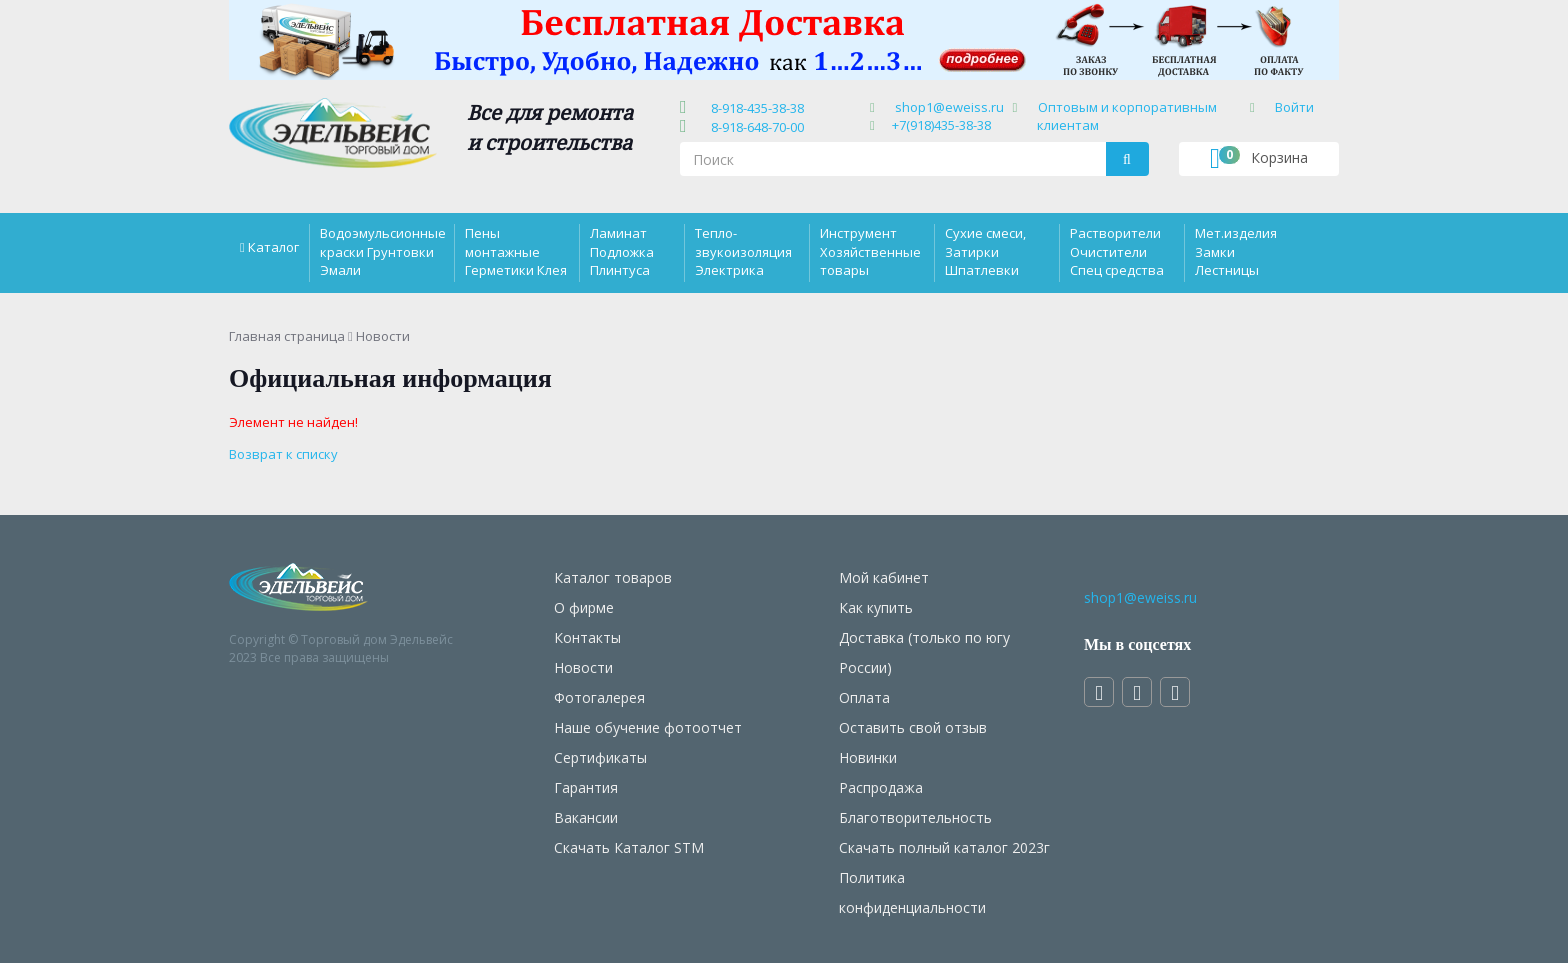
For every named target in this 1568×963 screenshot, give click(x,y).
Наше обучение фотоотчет (648, 727)
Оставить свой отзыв (913, 727)
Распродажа (881, 787)
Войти (1294, 107)
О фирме (584, 607)
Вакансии (586, 817)
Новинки (868, 757)
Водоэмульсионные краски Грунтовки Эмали (383, 251)
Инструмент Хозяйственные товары (870, 251)
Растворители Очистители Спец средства (1117, 251)
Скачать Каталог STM (629, 847)
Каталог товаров (613, 577)
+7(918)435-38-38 (941, 125)
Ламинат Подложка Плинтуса (622, 251)
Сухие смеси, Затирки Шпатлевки (985, 251)
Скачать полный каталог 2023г (944, 847)
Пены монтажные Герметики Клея (516, 251)
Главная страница (287, 336)
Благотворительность (915, 817)
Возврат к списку (283, 454)
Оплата (864, 697)
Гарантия (586, 787)
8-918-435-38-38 (754, 108)
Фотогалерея (599, 697)
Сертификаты (600, 757)
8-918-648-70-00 (754, 127)
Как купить (876, 607)
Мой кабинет (884, 577)
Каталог (273, 247)
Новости (583, 667)
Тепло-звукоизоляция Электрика (743, 251)
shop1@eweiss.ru (949, 107)
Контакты (587, 637)
